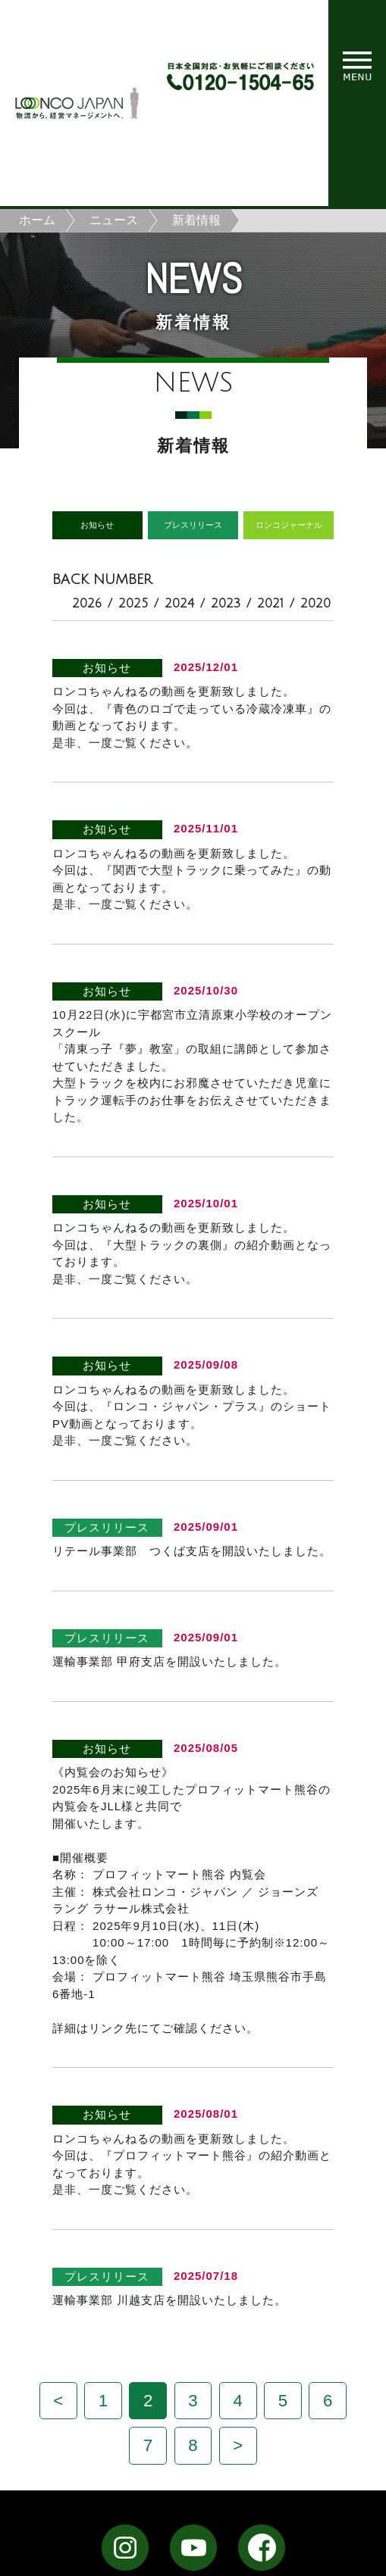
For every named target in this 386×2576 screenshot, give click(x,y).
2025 (133, 603)
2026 (87, 603)
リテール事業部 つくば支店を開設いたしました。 (191, 1550)
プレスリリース (193, 524)
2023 (225, 603)
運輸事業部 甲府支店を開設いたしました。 (169, 1661)
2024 (179, 603)
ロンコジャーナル (289, 524)
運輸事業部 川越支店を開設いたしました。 (169, 2299)
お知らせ (97, 524)
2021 (270, 603)
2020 (315, 603)
